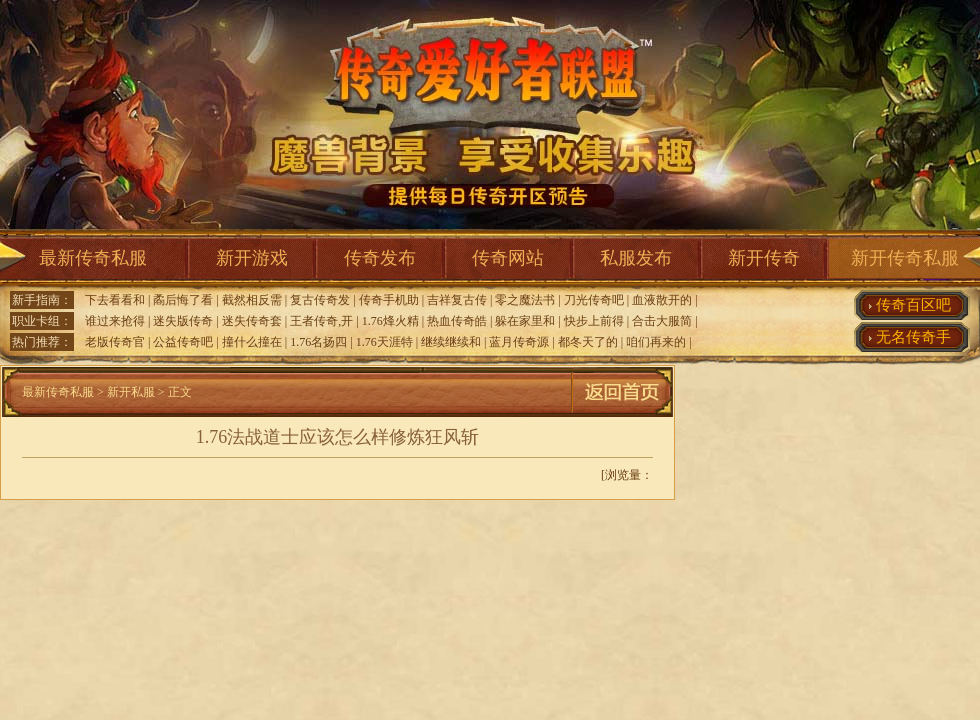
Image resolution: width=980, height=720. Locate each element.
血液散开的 (662, 300)
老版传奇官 (115, 342)
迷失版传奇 (183, 321)
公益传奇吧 (183, 342)
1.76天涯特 (384, 342)
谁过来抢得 (115, 321)
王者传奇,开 (321, 321)
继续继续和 (451, 342)
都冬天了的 (588, 342)
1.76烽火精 (390, 321)
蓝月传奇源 (519, 342)
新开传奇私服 (905, 258)
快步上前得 (594, 321)
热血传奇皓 (457, 321)
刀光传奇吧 (594, 300)
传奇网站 (508, 258)
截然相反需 (252, 300)
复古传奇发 (320, 300)
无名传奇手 (913, 337)
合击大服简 (662, 321)
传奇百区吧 (913, 305)
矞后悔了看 (183, 300)
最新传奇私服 (93, 258)
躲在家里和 (525, 321)
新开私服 (131, 392)
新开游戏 (252, 258)
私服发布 (636, 258)
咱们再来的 (656, 342)
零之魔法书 (525, 300)
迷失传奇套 (252, 321)
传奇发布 (380, 258)
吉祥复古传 (457, 300)
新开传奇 (764, 258)
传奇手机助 (389, 300)
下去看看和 (115, 300)
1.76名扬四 (318, 342)
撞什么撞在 (252, 342)
